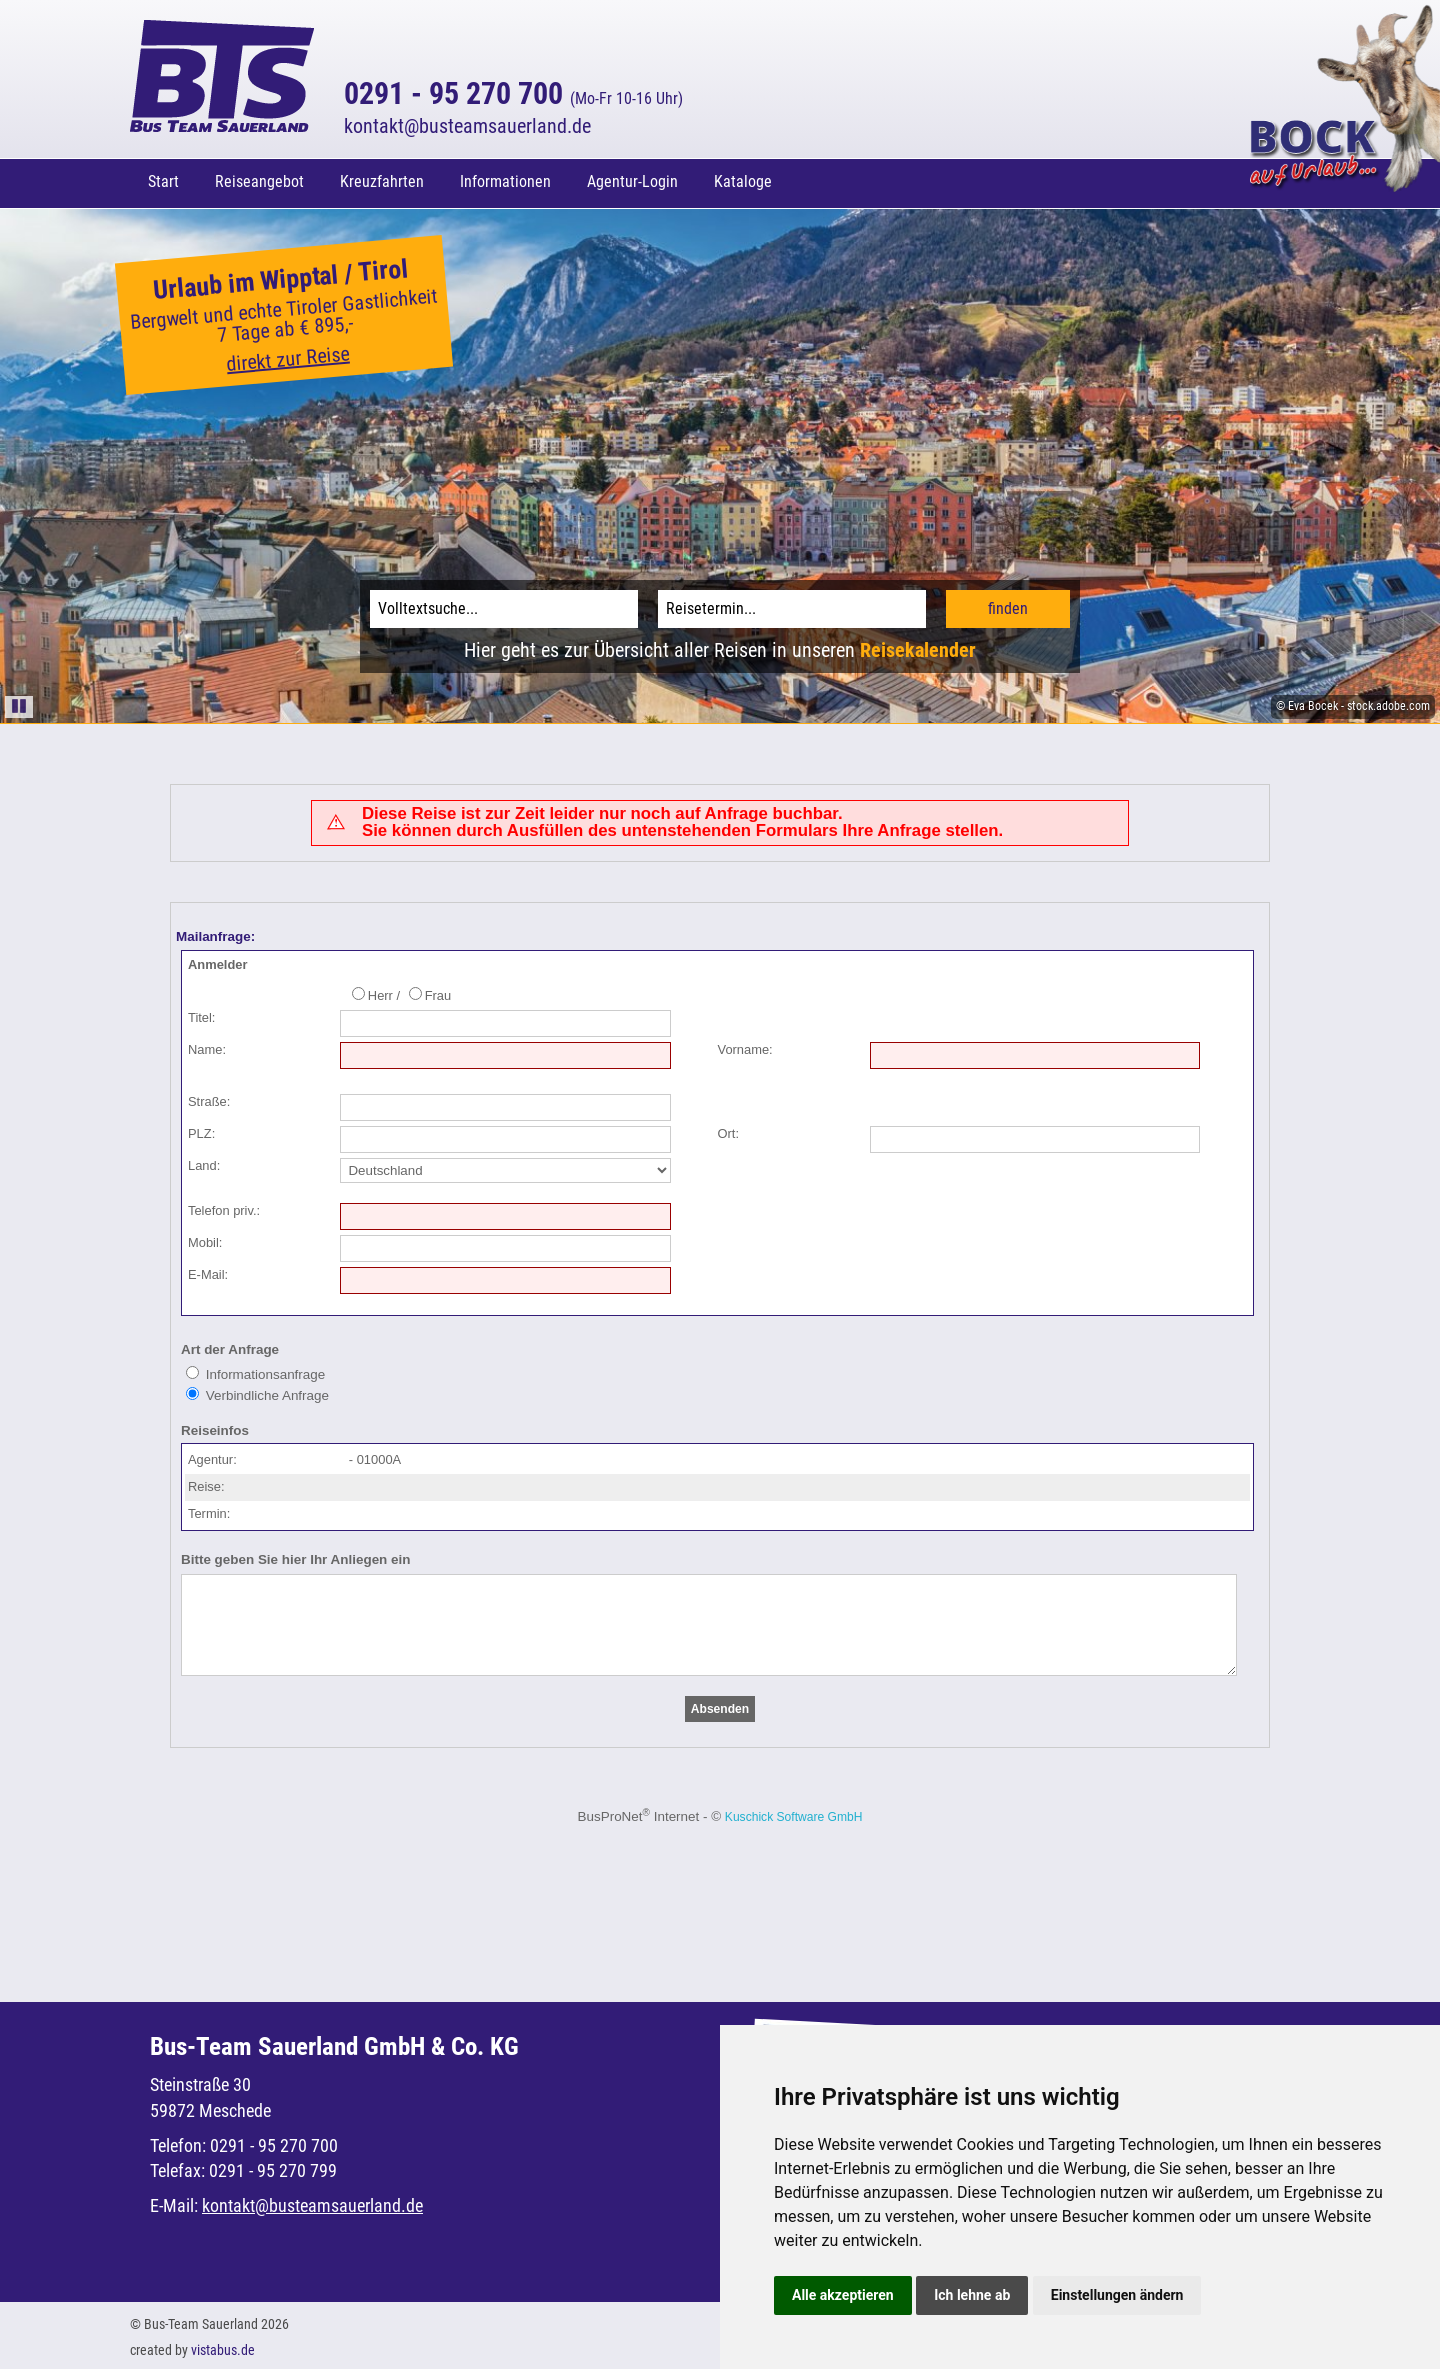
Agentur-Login (632, 181)
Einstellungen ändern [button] (1117, 2291)
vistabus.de (223, 2346)
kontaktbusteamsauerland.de (467, 126)
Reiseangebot (259, 181)
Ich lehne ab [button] (972, 2291)
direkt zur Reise (288, 355)
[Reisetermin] (792, 605)
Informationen (505, 181)
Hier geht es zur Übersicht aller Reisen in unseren (720, 646)
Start (163, 181)
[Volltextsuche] (504, 605)
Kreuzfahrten (382, 181)
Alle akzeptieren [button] (843, 2291)
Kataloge (743, 181)
